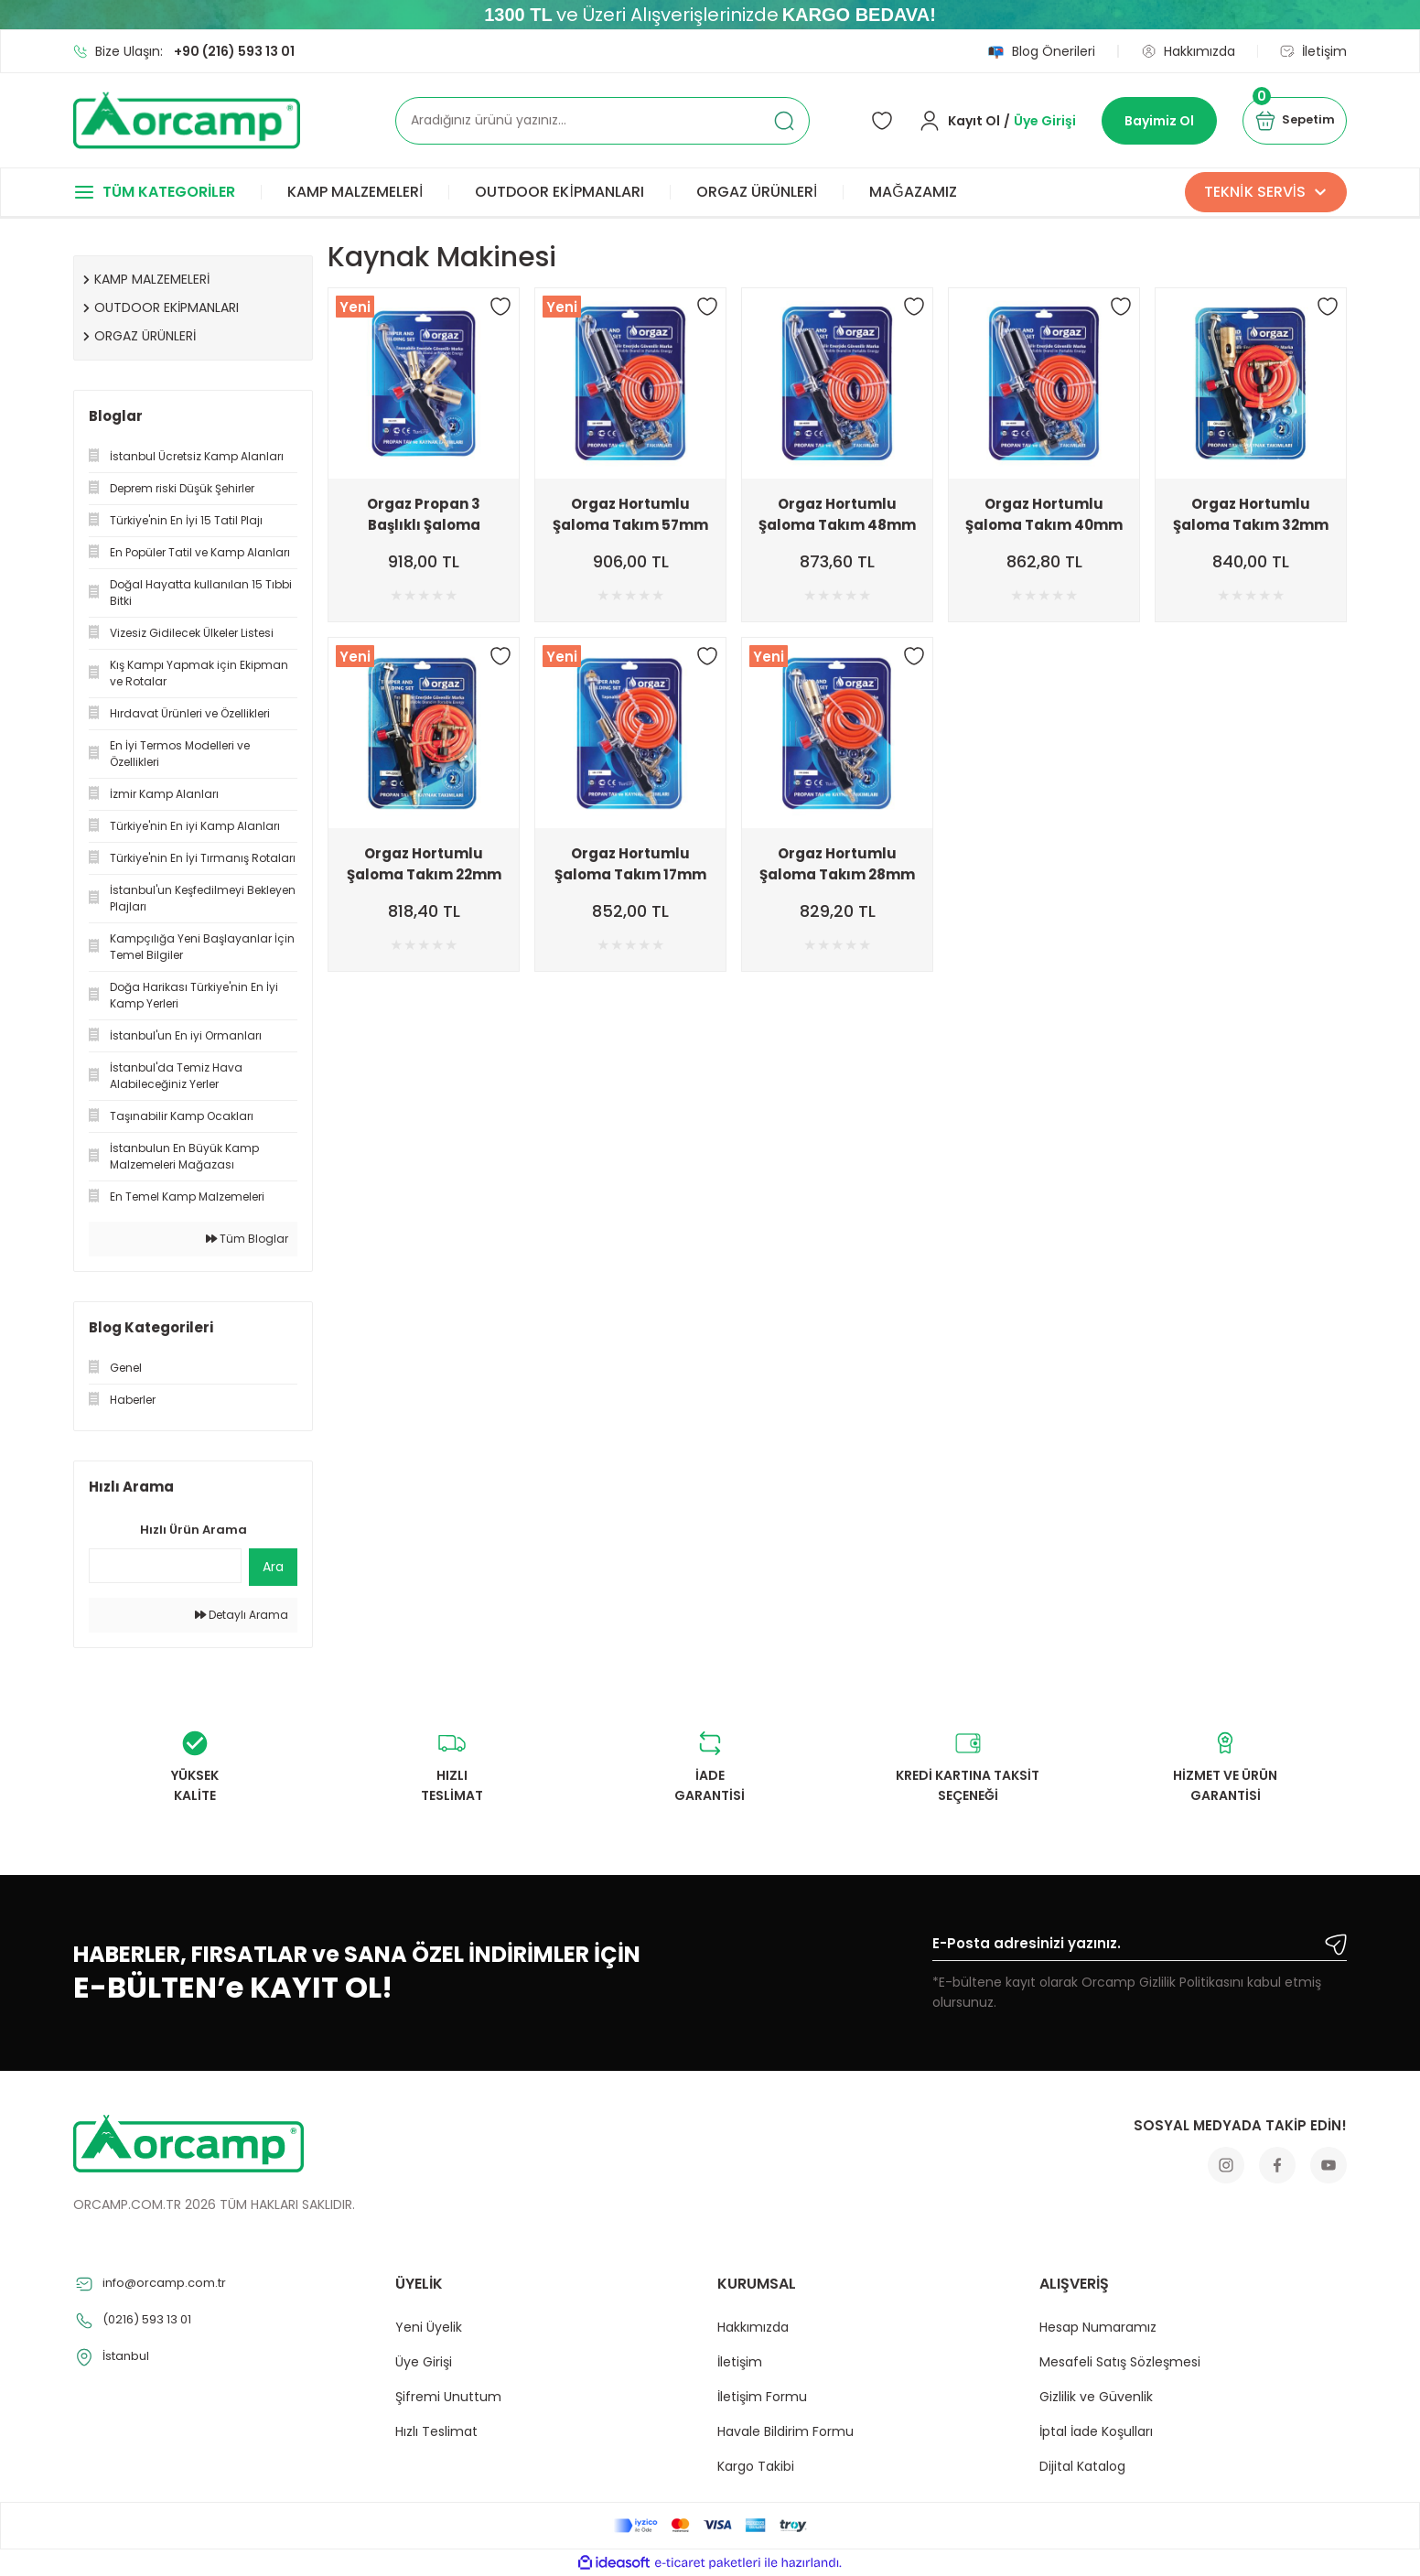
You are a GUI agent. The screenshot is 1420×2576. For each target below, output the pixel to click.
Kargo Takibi (755, 2466)
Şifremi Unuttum (448, 2396)
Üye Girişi (423, 2362)
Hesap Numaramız (1097, 2327)
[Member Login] (984, 121)
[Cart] (1288, 121)
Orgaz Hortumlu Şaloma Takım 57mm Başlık (630, 514)
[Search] (602, 121)
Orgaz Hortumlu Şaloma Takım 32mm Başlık (1251, 514)
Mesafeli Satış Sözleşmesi (1119, 2362)
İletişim (739, 2362)
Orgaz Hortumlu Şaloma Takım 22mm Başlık (424, 864)
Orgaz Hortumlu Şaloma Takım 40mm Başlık (1044, 514)
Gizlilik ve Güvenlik (1096, 2396)
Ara (273, 1566)
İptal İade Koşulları (1096, 2431)
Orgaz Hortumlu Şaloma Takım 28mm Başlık (837, 864)
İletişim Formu (762, 2396)
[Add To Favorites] (500, 307)
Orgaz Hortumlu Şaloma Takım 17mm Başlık (630, 864)
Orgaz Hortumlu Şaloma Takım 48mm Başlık (837, 514)
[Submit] (1336, 1945)
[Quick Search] (165, 1565)
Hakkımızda (753, 2327)
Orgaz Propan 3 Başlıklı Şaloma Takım (423, 514)
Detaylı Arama (241, 1614)
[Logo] (186, 120)
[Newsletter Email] (1139, 1947)
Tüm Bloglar (247, 1238)
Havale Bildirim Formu (785, 2431)
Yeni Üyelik (428, 2327)
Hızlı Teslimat (436, 2431)
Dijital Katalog (1082, 2466)
